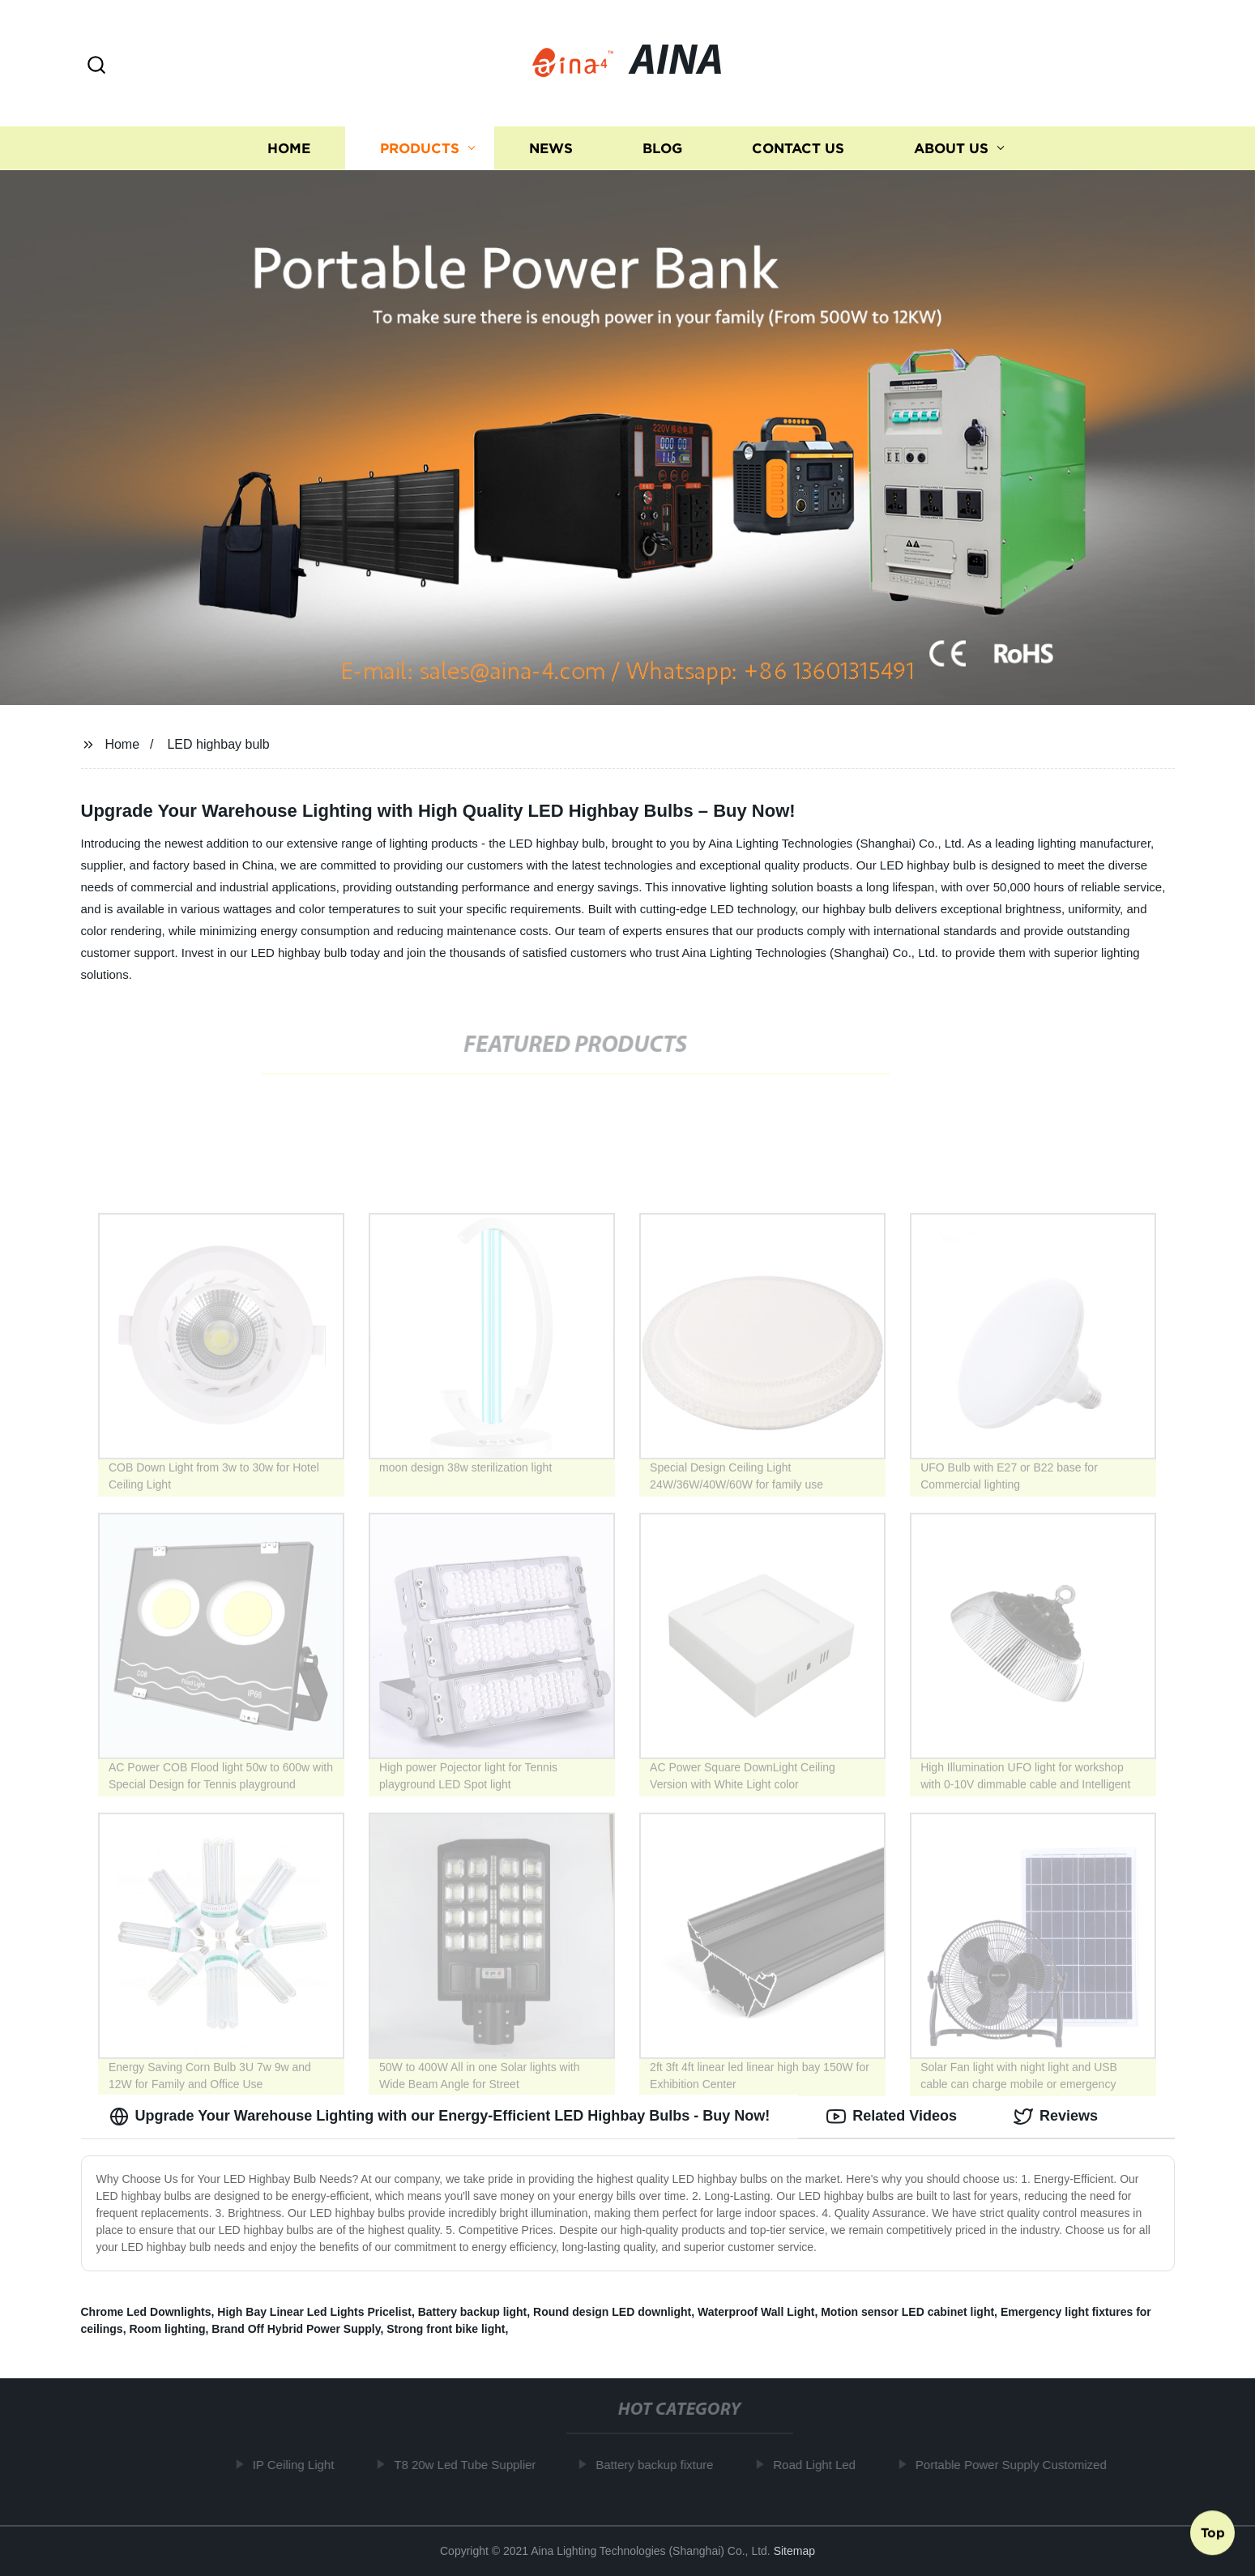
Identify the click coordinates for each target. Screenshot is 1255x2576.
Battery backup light (472, 2311)
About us (951, 148)
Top (1213, 2533)
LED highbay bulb (218, 744)
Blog (662, 148)
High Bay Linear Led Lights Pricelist (314, 2311)
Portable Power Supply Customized (1016, 2464)
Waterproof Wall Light (756, 2311)
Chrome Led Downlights (146, 2311)
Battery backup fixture (660, 2464)
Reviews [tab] (1056, 2116)
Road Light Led (820, 2464)
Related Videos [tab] (891, 2116)
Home (288, 148)
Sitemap (794, 2550)
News (551, 148)
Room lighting (167, 2328)
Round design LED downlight (612, 2311)
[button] (96, 66)
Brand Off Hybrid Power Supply (295, 2328)
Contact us (798, 148)
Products (419, 148)
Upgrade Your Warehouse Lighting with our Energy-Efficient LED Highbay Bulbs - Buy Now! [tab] (440, 2116)
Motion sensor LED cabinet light (907, 2311)
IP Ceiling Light (299, 2464)
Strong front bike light (445, 2328)
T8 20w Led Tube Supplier (470, 2464)
